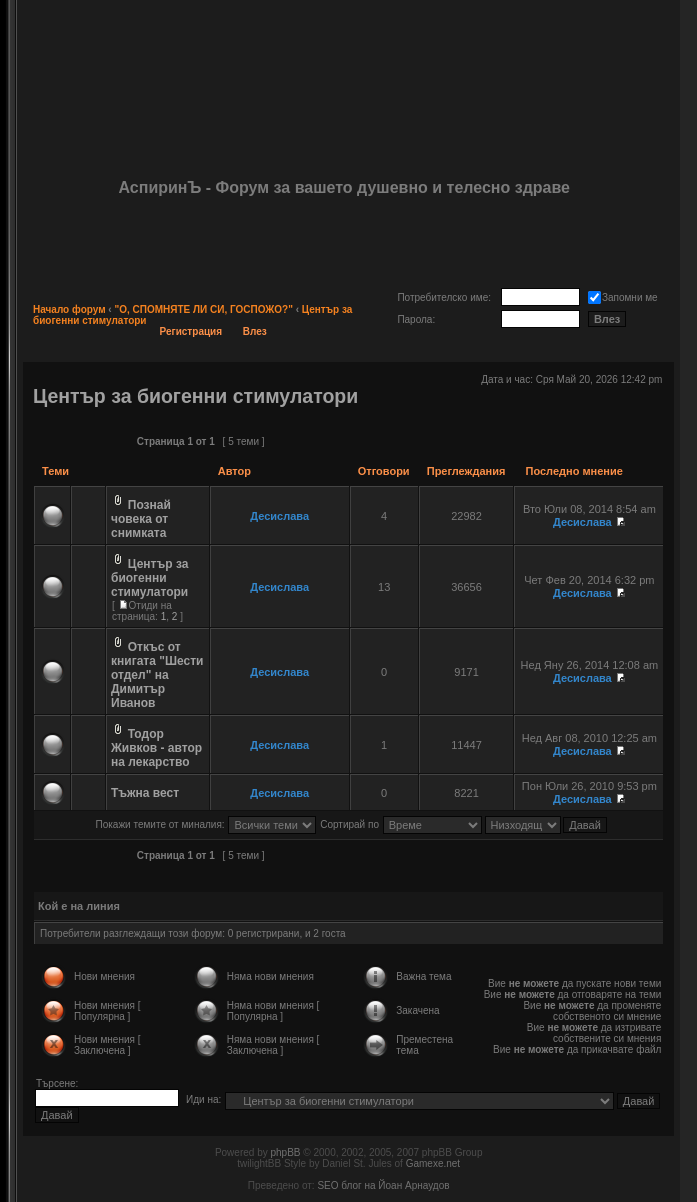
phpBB (285, 1152)
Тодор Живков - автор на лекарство (156, 748)
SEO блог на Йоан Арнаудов (383, 1185)
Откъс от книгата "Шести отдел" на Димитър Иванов (157, 675)
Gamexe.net (433, 1163)
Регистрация (191, 331)
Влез (255, 331)
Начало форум (69, 309)
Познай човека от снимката (141, 519)
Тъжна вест (145, 793)
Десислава (279, 516)
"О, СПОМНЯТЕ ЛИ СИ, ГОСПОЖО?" (203, 309)
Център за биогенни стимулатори (195, 396)
